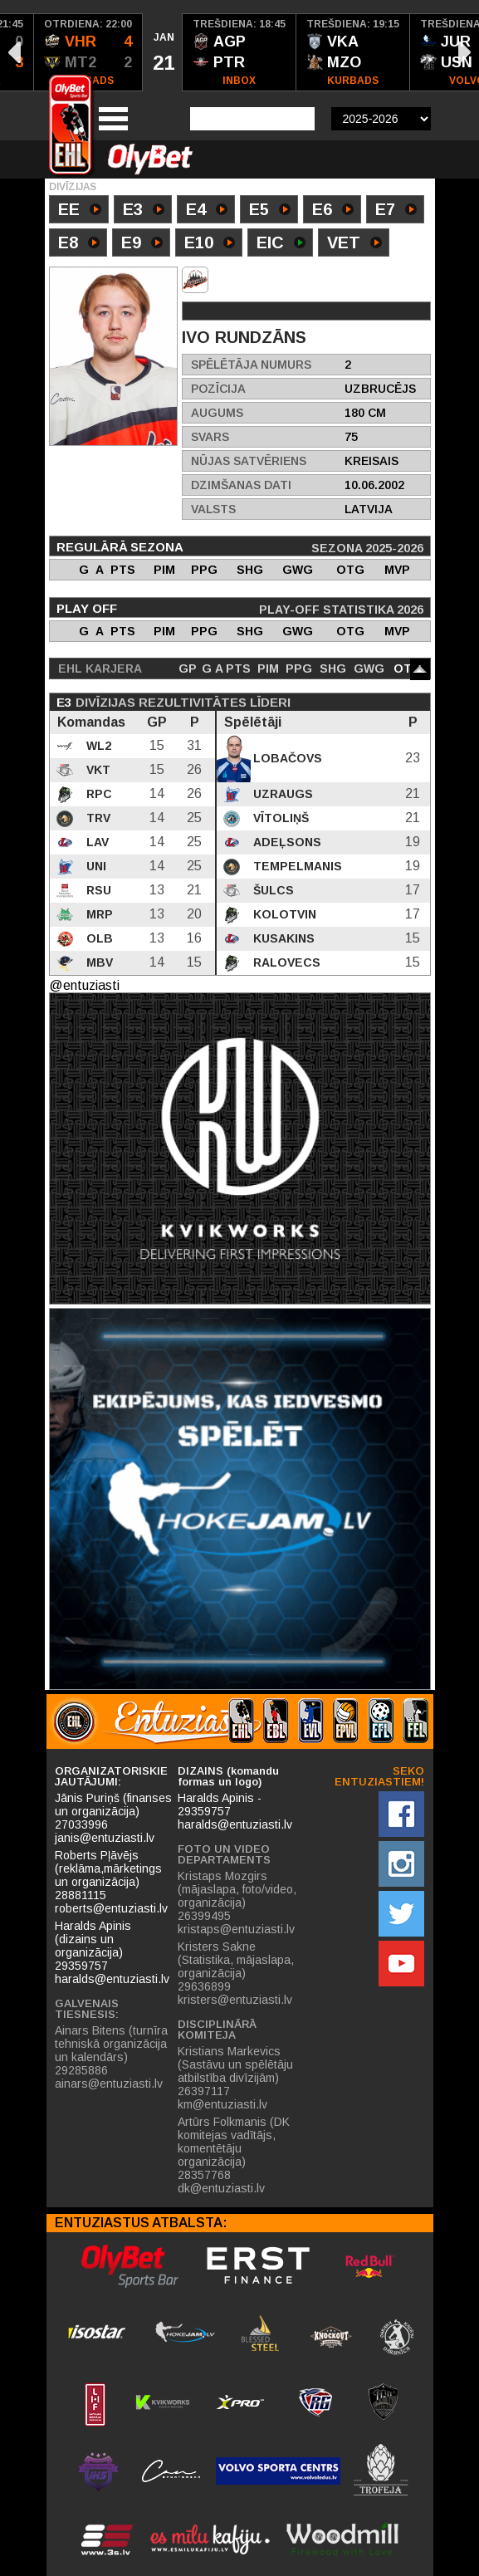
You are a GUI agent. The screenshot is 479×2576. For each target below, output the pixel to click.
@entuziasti (84, 985)
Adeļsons (285, 842)
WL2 (97, 745)
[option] (88, 52)
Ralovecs (285, 962)
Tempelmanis (296, 866)
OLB (98, 938)
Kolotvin (283, 914)
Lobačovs (286, 758)
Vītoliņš (279, 818)
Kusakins (282, 938)
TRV (96, 818)
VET (354, 244)
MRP (98, 914)
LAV (96, 842)
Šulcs (272, 890)
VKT (96, 769)
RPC (97, 794)
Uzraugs (281, 794)
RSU (97, 890)
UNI (94, 866)
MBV (98, 962)
